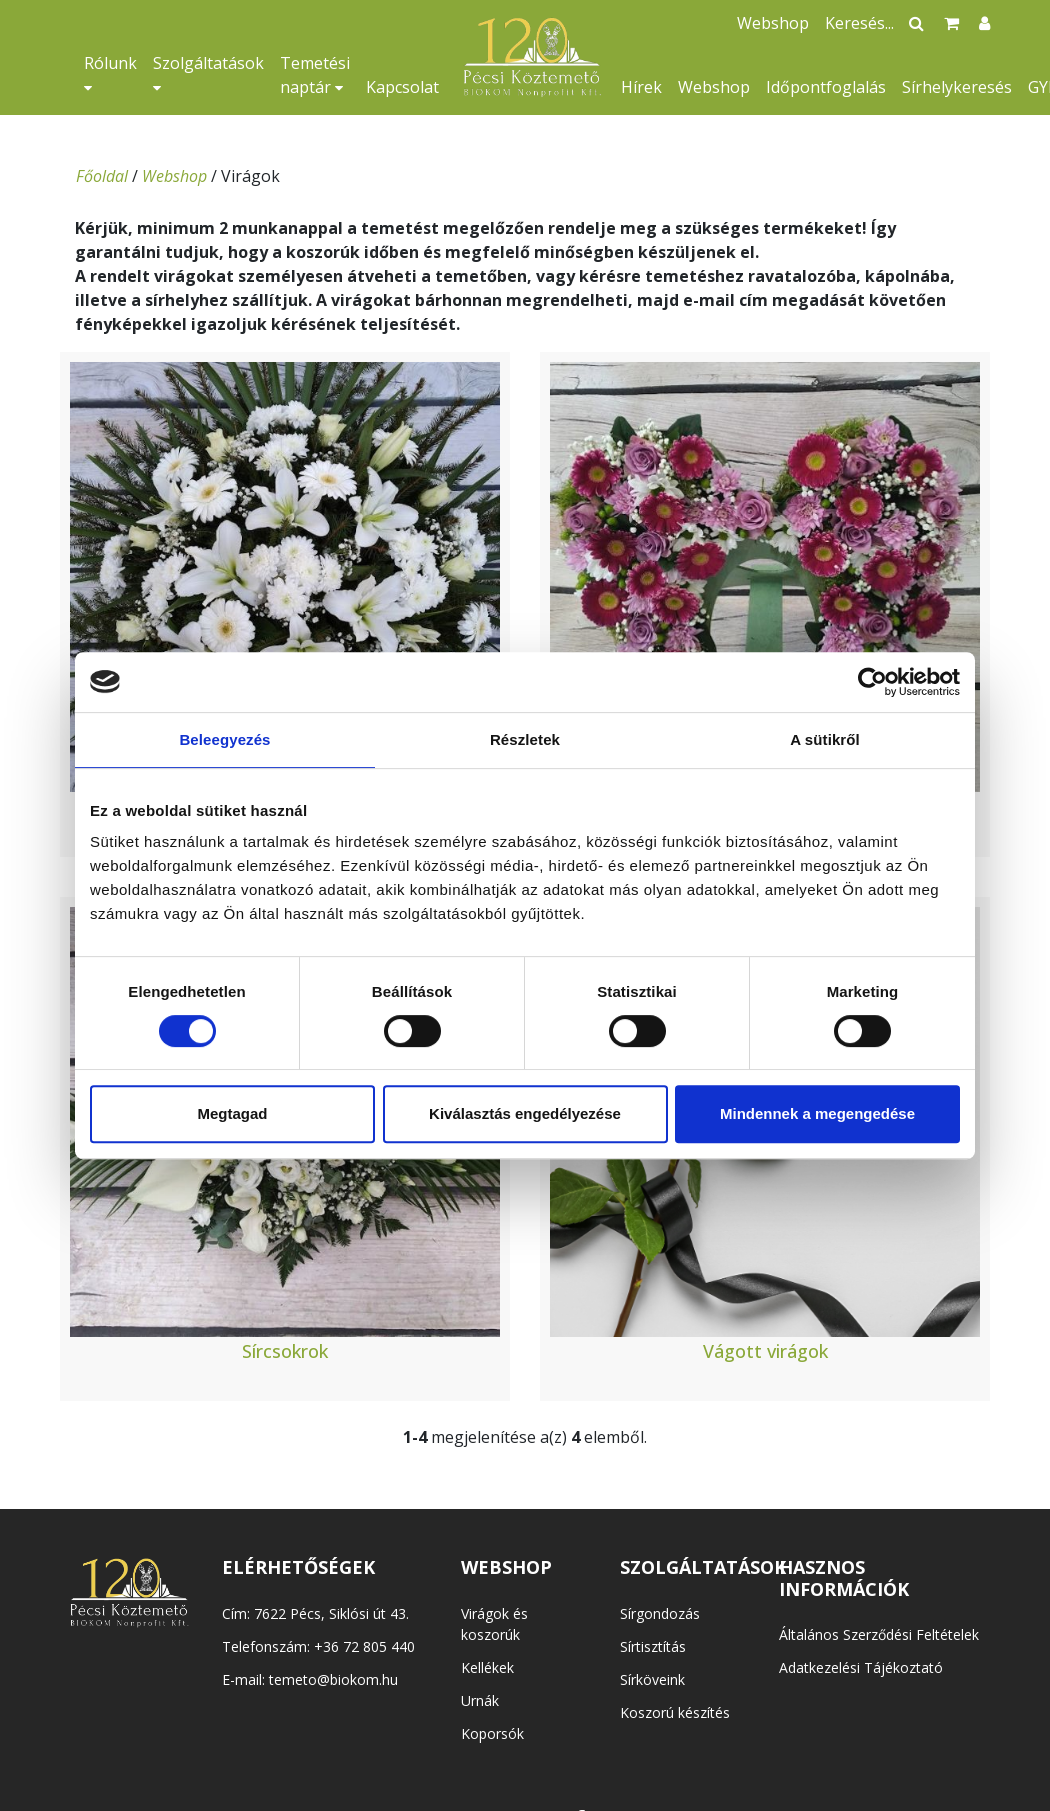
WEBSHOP (506, 1567)
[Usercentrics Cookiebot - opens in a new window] (872, 682)
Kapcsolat (402, 87)
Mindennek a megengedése (817, 1113)
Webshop (714, 87)
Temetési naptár (315, 75)
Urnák (480, 1700)
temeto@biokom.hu (333, 1679)
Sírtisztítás (653, 1646)
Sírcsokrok (285, 1351)
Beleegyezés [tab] (224, 739)
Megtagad (232, 1113)
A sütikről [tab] (825, 739)
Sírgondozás (660, 1613)
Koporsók (492, 1733)
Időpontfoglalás (826, 87)
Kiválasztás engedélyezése (525, 1113)
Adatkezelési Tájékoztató (861, 1667)
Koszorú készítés (675, 1712)
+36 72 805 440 (364, 1646)
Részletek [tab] (525, 739)
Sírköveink (652, 1679)
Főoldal (102, 176)
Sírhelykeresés (957, 87)
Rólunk (110, 73)
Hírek (641, 87)
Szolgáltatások (208, 73)
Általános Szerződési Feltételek (879, 1634)
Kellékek (487, 1667)
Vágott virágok (765, 1351)
